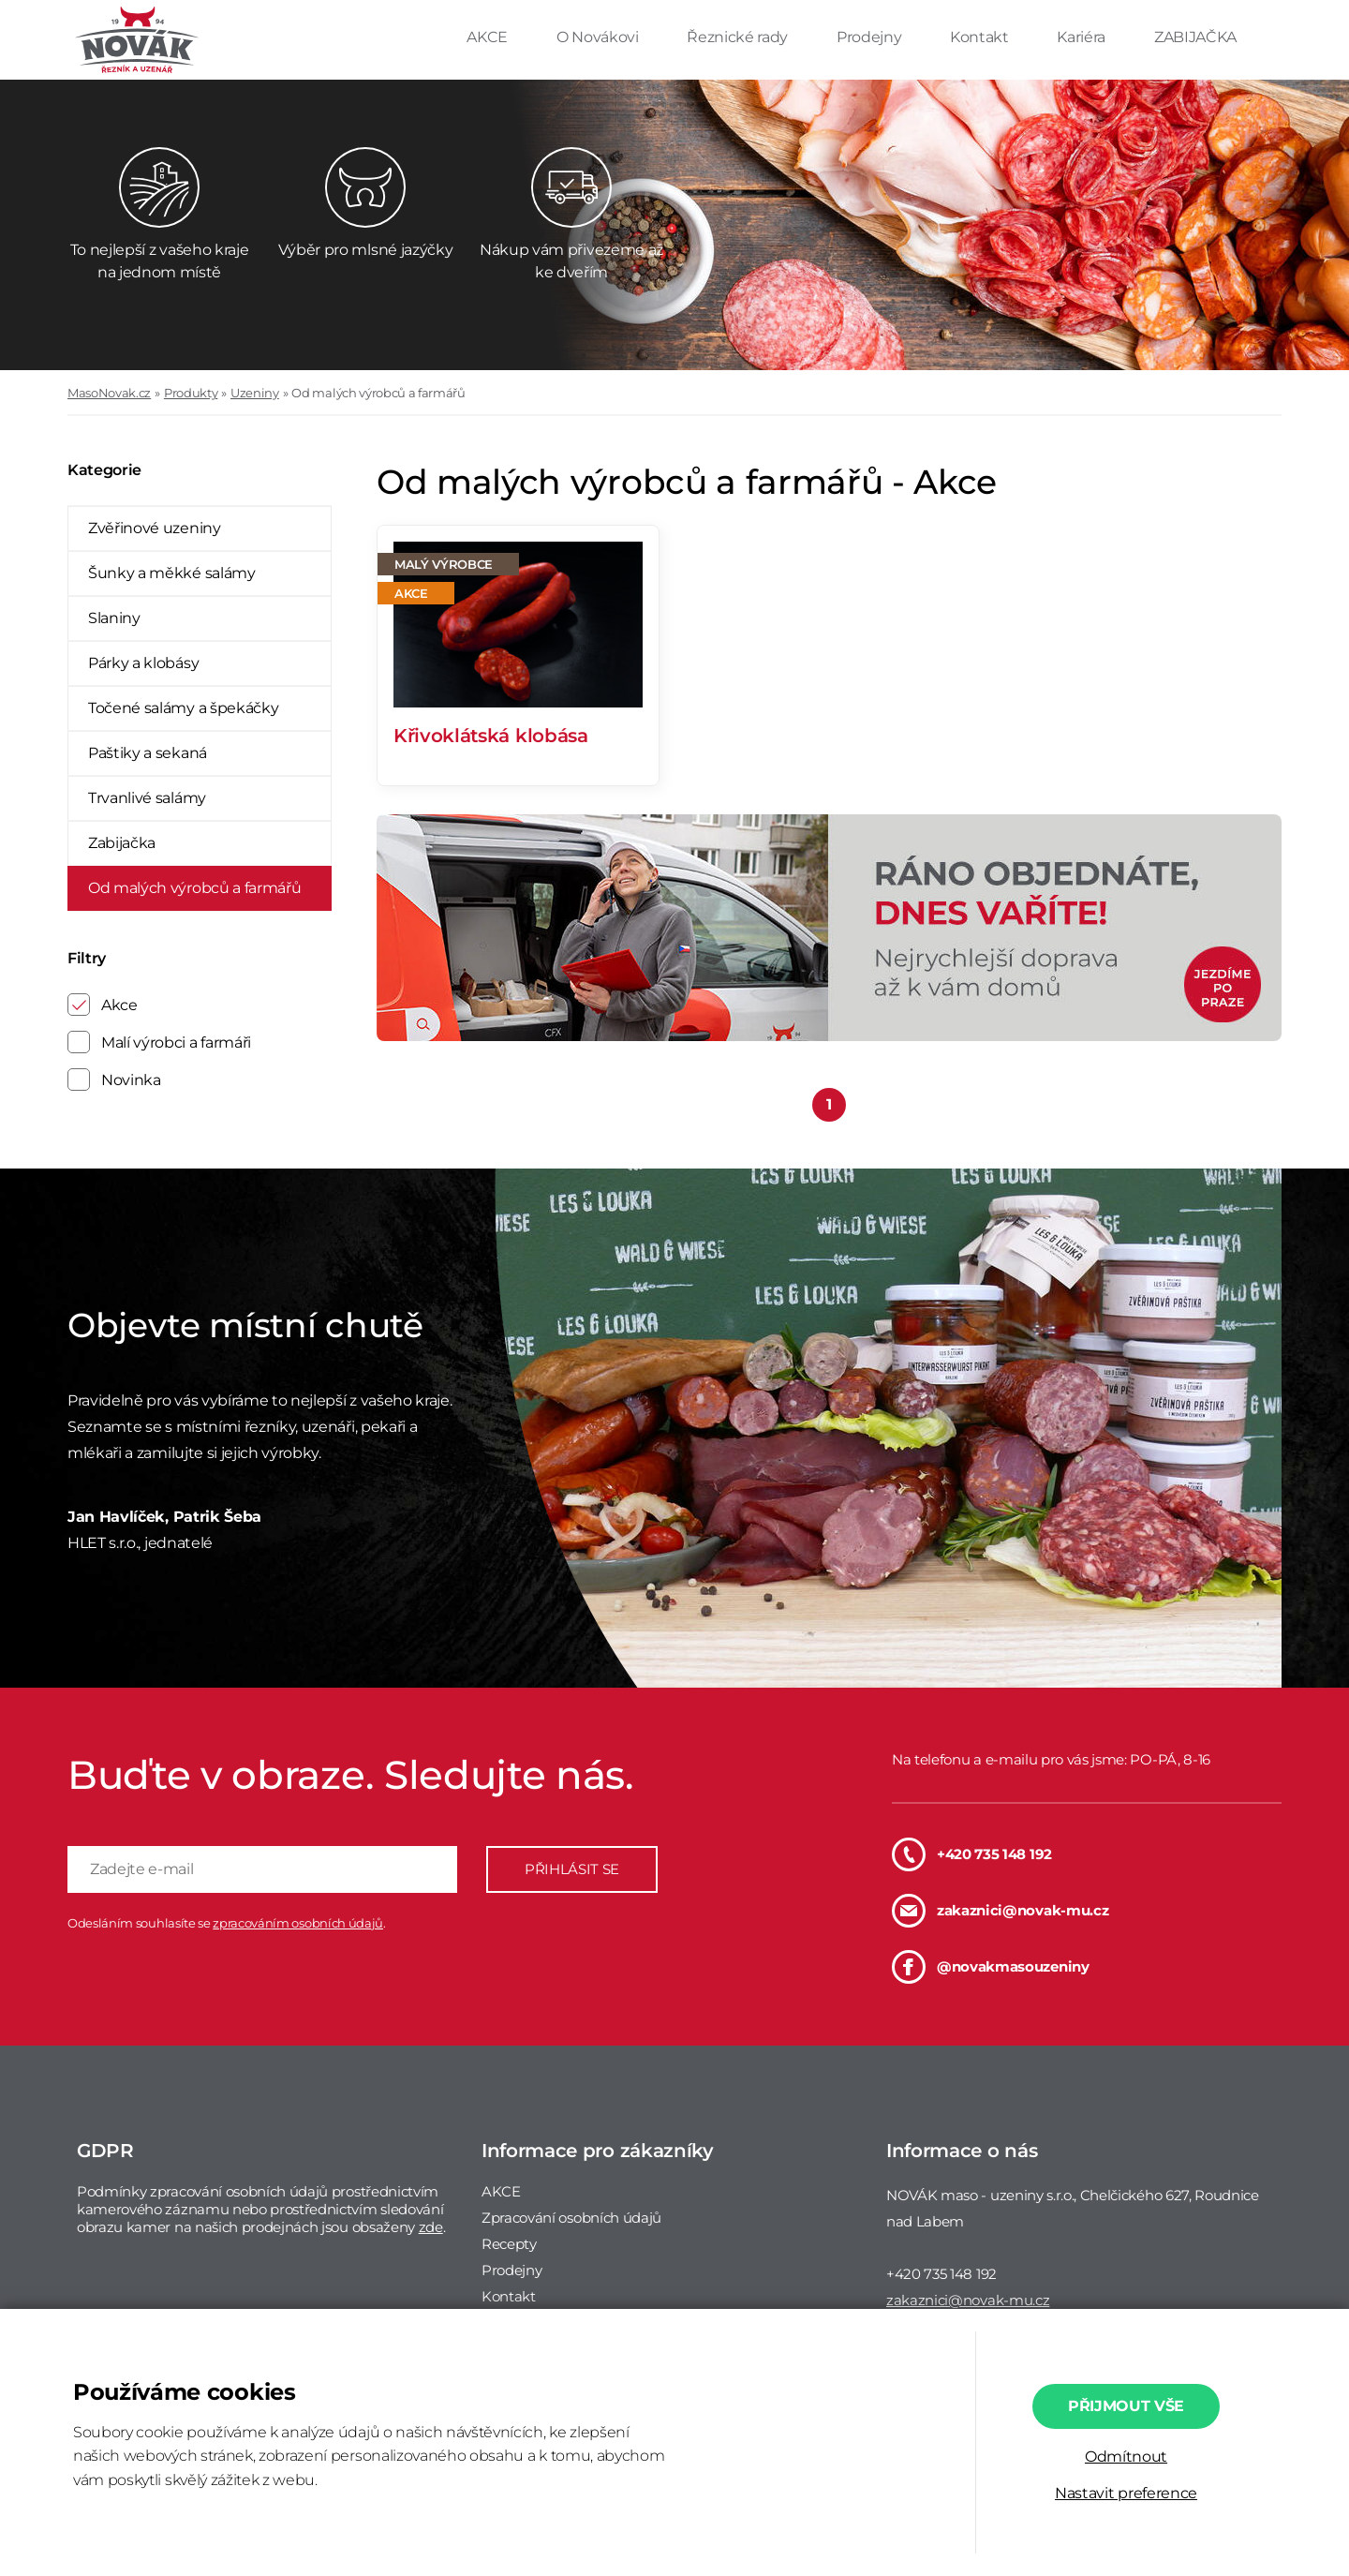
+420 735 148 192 (972, 1854)
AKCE (489, 37)
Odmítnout (1126, 2456)
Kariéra (1082, 37)
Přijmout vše (1126, 2406)
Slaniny (114, 618)
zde (431, 2227)
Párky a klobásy (143, 663)
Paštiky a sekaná (147, 753)
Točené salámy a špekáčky (183, 708)
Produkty (190, 392)
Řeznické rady (739, 37)
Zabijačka (122, 843)
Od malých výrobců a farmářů (378, 392)
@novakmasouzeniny (991, 1967)
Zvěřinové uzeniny (154, 528)
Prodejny (871, 37)
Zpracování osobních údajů (571, 2217)
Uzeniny (254, 392)
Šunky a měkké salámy (172, 573)
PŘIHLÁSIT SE (572, 1869)
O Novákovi (599, 37)
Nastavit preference (1126, 2493)
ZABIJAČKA (1195, 37)
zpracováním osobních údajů (298, 1922)
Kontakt (981, 37)
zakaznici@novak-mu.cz (1000, 1911)
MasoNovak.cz (109, 392)
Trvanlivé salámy (147, 798)
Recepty (509, 2244)
